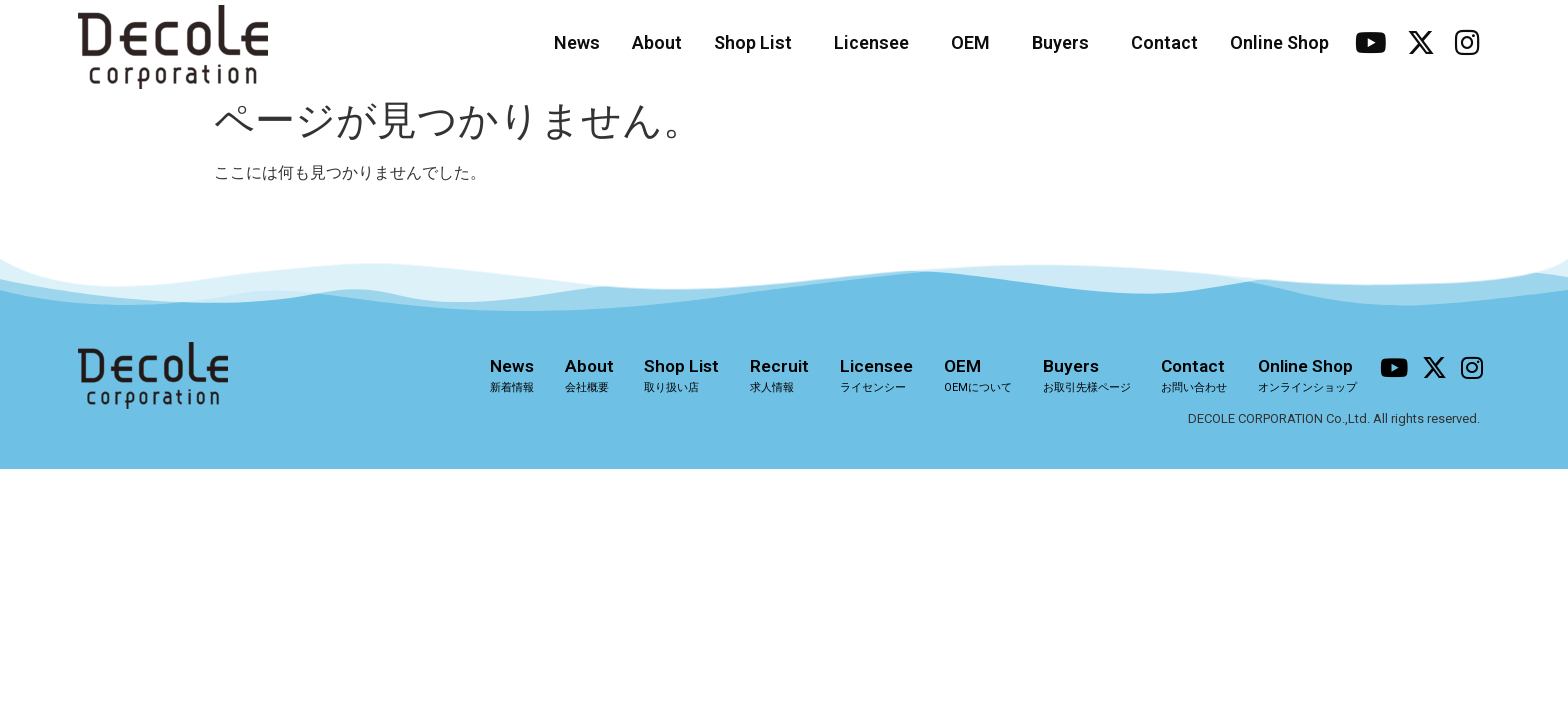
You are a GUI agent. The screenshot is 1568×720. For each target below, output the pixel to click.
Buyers (1065, 42)
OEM (975, 42)
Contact (1164, 42)
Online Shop (1279, 42)
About (657, 42)
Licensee (876, 42)
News (577, 42)
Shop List (758, 42)
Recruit (775, 375)
